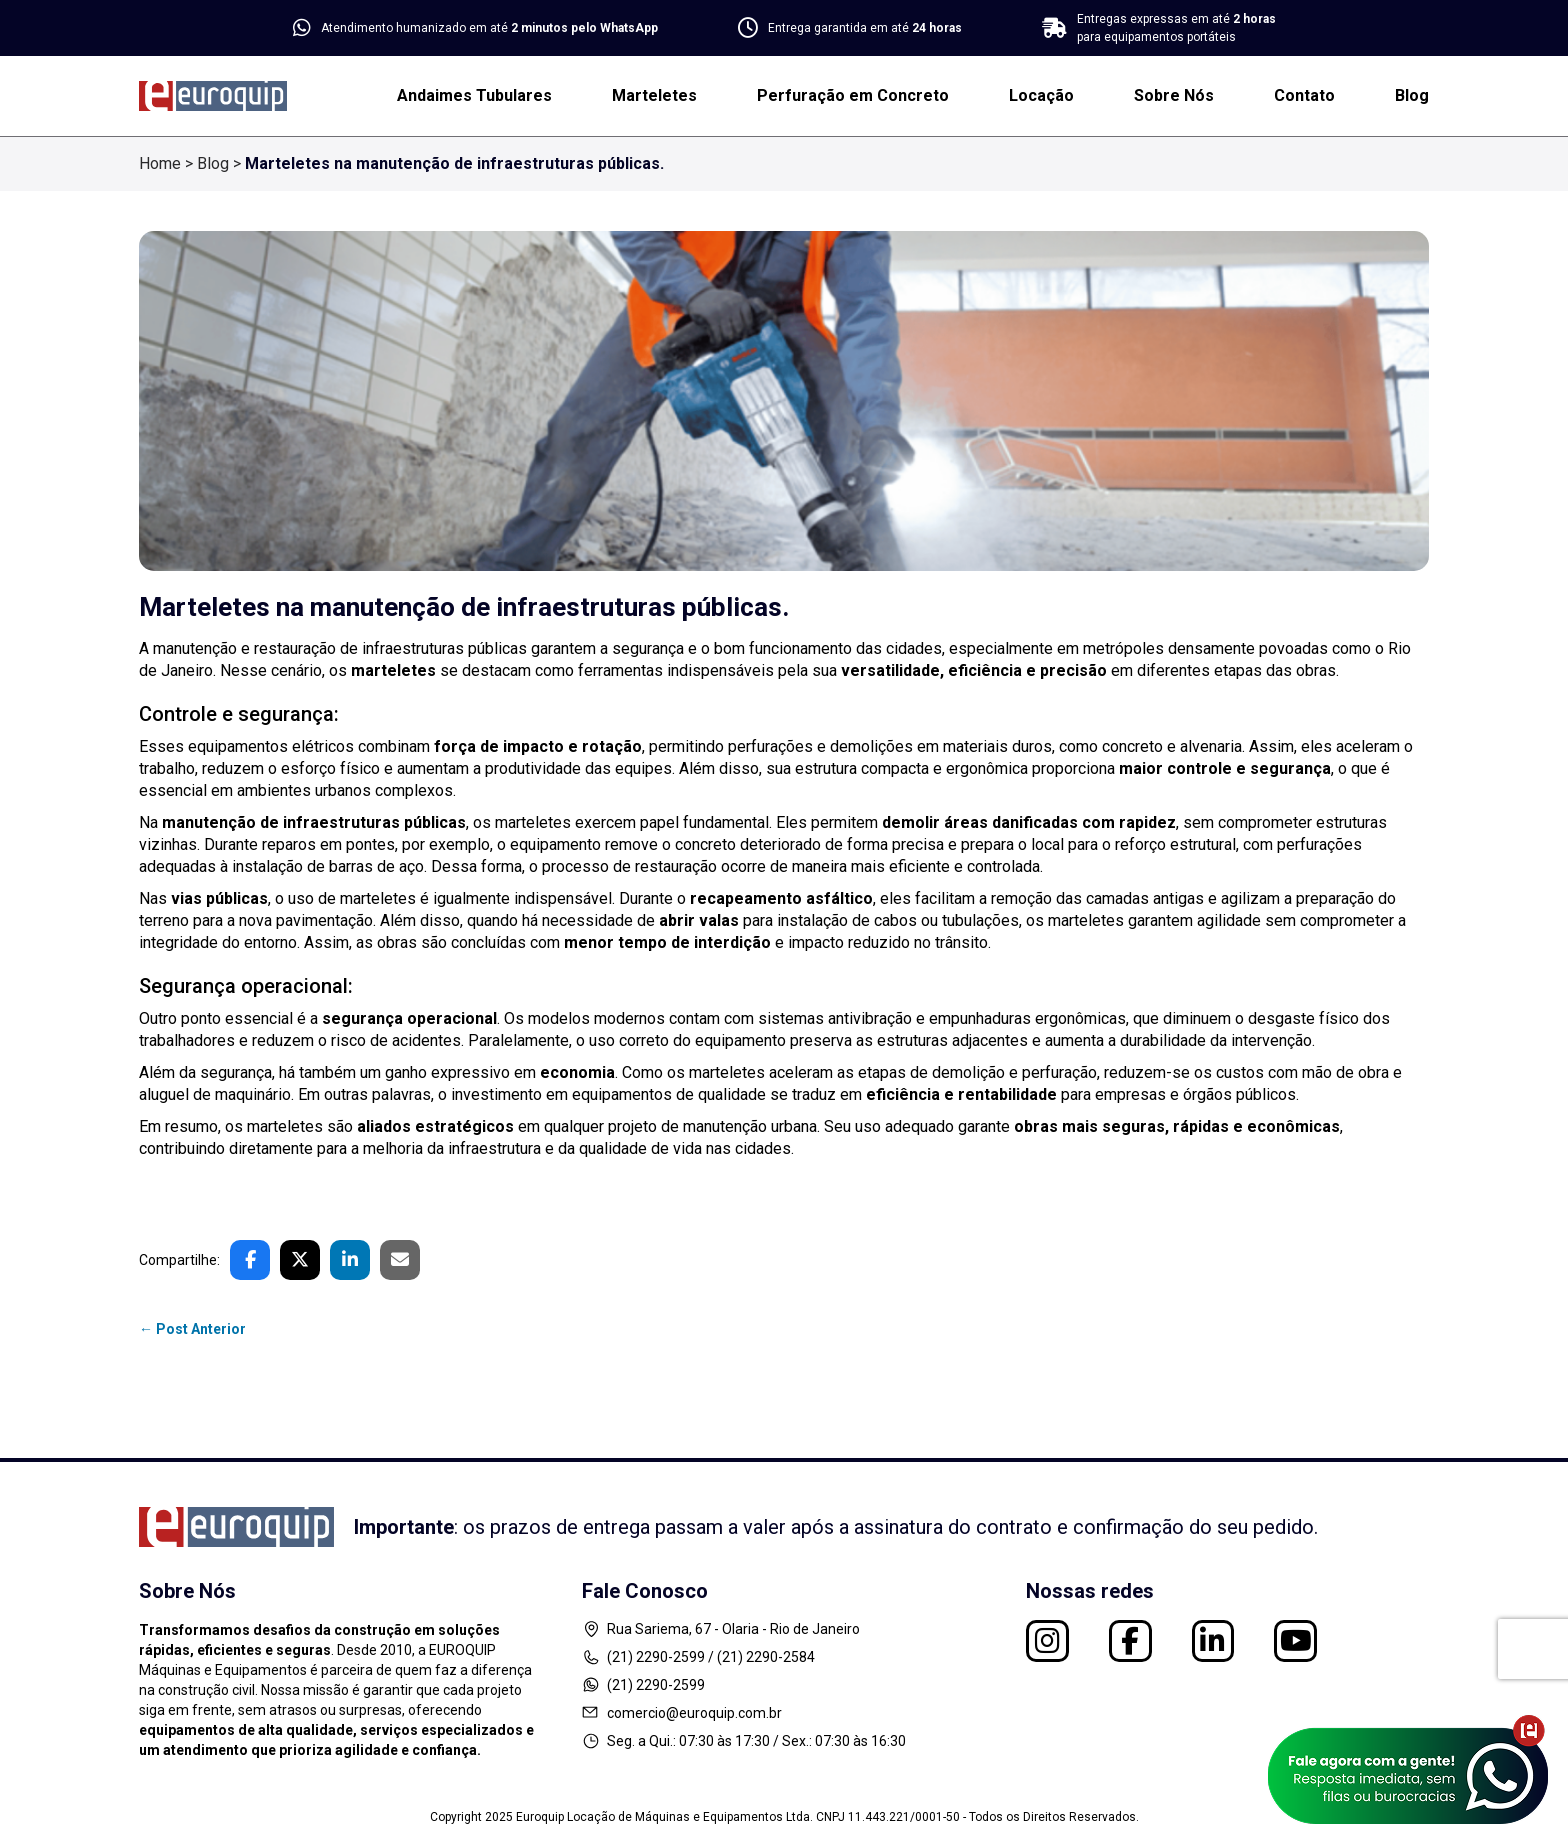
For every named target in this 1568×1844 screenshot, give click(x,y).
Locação (1041, 95)
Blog (1412, 95)
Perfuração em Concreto (853, 95)
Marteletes (654, 95)
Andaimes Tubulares (474, 95)
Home (160, 163)
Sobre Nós (1174, 95)
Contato (1304, 95)
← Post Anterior (192, 1329)
